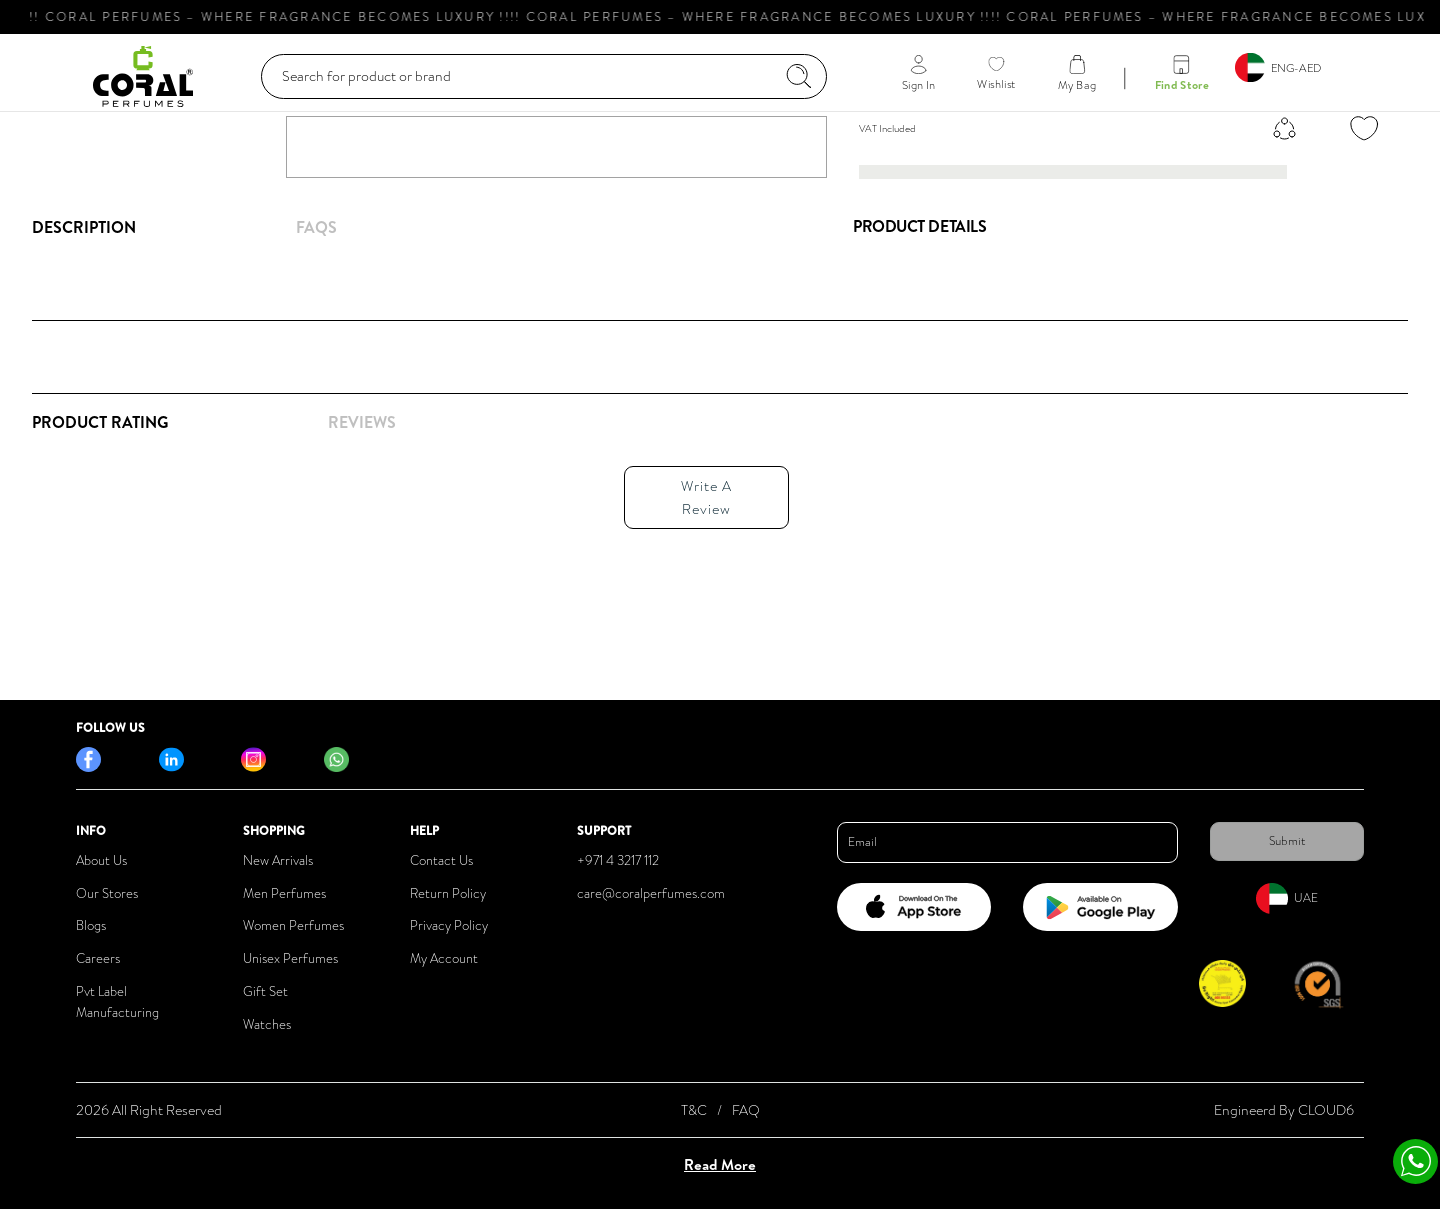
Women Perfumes (293, 925)
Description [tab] (84, 227)
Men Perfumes (284, 893)
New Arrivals (278, 860)
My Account (444, 958)
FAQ (746, 1110)
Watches (267, 1024)
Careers (98, 958)
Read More (720, 1164)
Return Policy (448, 893)
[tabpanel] (426, 491)
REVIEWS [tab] (362, 422)
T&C (694, 1110)
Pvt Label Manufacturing (117, 1002)
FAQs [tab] (316, 227)
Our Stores (107, 893)
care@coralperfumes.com (651, 893)
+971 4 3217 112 (618, 860)
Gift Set (265, 991)
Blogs (91, 925)
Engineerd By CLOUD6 (1284, 1110)
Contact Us (441, 860)
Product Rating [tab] (100, 422)
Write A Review (707, 497)
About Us (101, 860)
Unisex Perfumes (290, 958)
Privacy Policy (449, 925)
